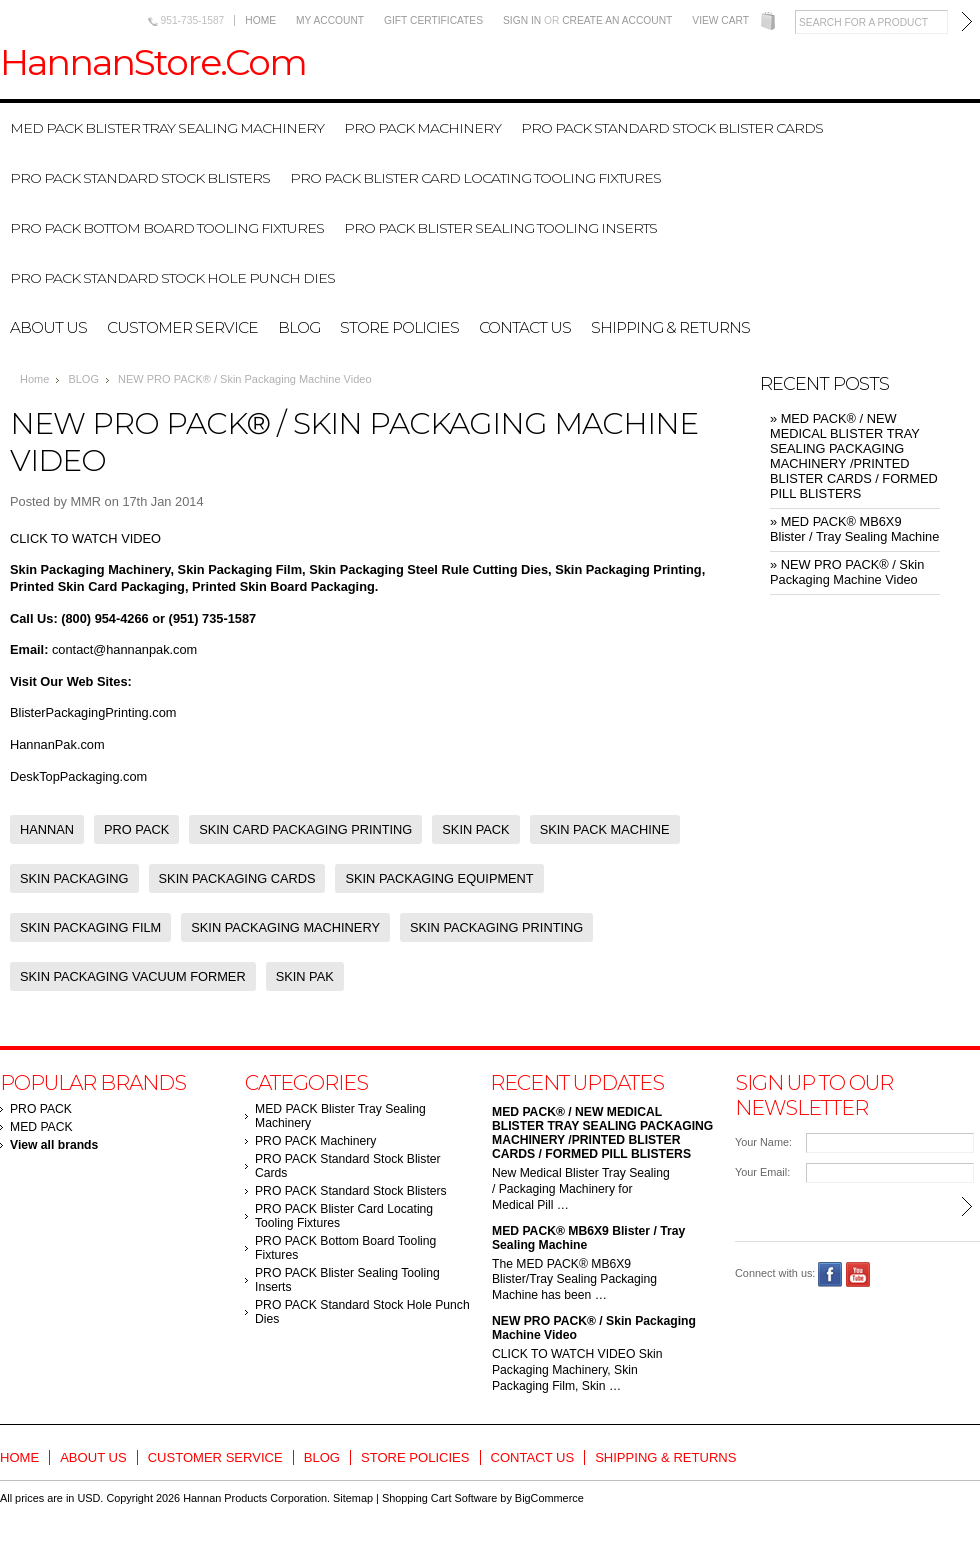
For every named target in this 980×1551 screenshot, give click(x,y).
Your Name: (763, 1142)
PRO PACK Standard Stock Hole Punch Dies (172, 278)
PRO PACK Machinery (422, 128)
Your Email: (762, 1172)
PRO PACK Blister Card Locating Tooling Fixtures (475, 178)
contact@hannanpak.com (124, 649)
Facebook (830, 1274)
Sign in (522, 20)
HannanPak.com (57, 744)
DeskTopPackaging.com (78, 776)
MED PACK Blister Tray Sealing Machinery (167, 128)
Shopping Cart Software (439, 1498)
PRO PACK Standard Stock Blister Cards (672, 128)
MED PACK (41, 1127)
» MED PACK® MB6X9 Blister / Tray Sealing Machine (854, 529)
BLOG (83, 379)
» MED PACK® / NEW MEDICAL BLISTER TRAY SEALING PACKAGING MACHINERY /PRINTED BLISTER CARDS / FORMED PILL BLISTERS (854, 456)
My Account (330, 20)
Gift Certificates (433, 20)
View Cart (720, 20)
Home (260, 20)
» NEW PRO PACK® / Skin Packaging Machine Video (847, 572)
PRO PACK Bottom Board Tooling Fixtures (167, 228)
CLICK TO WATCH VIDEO (85, 538)
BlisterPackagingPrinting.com (93, 712)
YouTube (858, 1274)
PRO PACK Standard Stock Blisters (140, 178)
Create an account (617, 20)
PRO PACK (41, 1109)
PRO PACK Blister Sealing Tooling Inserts (500, 228)
